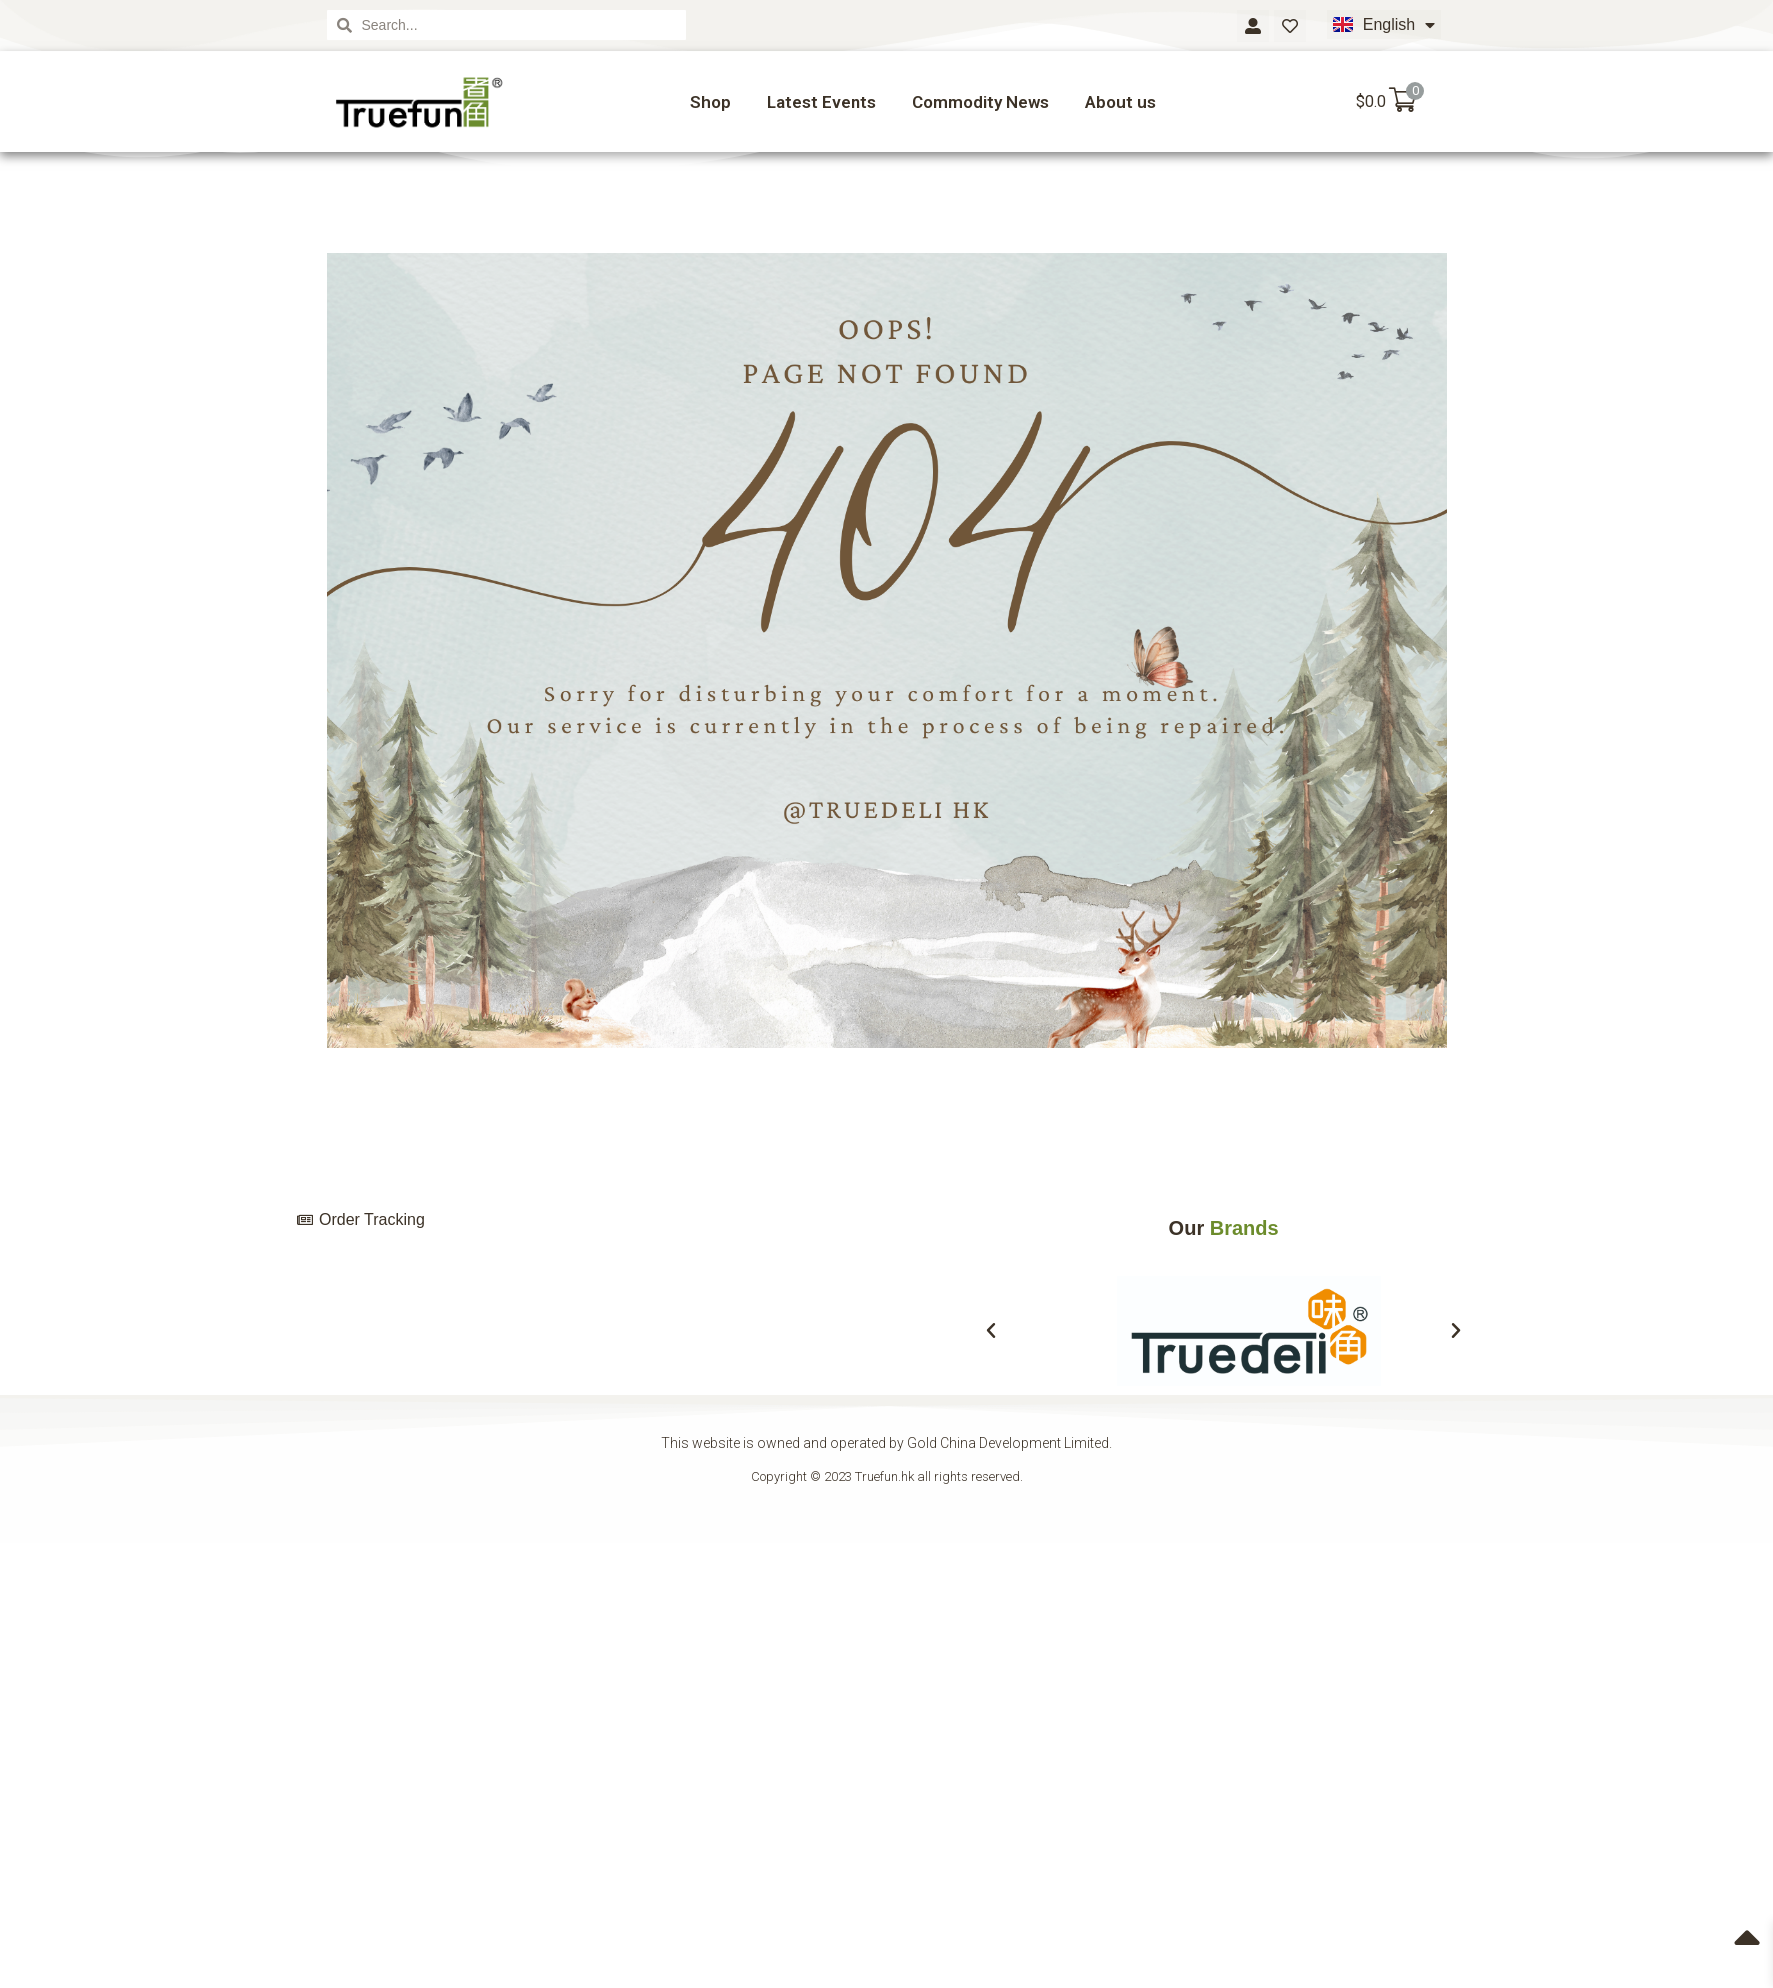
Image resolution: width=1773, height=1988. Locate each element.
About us (1120, 102)
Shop (710, 102)
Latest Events (821, 102)
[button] (991, 1331)
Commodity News (980, 102)
